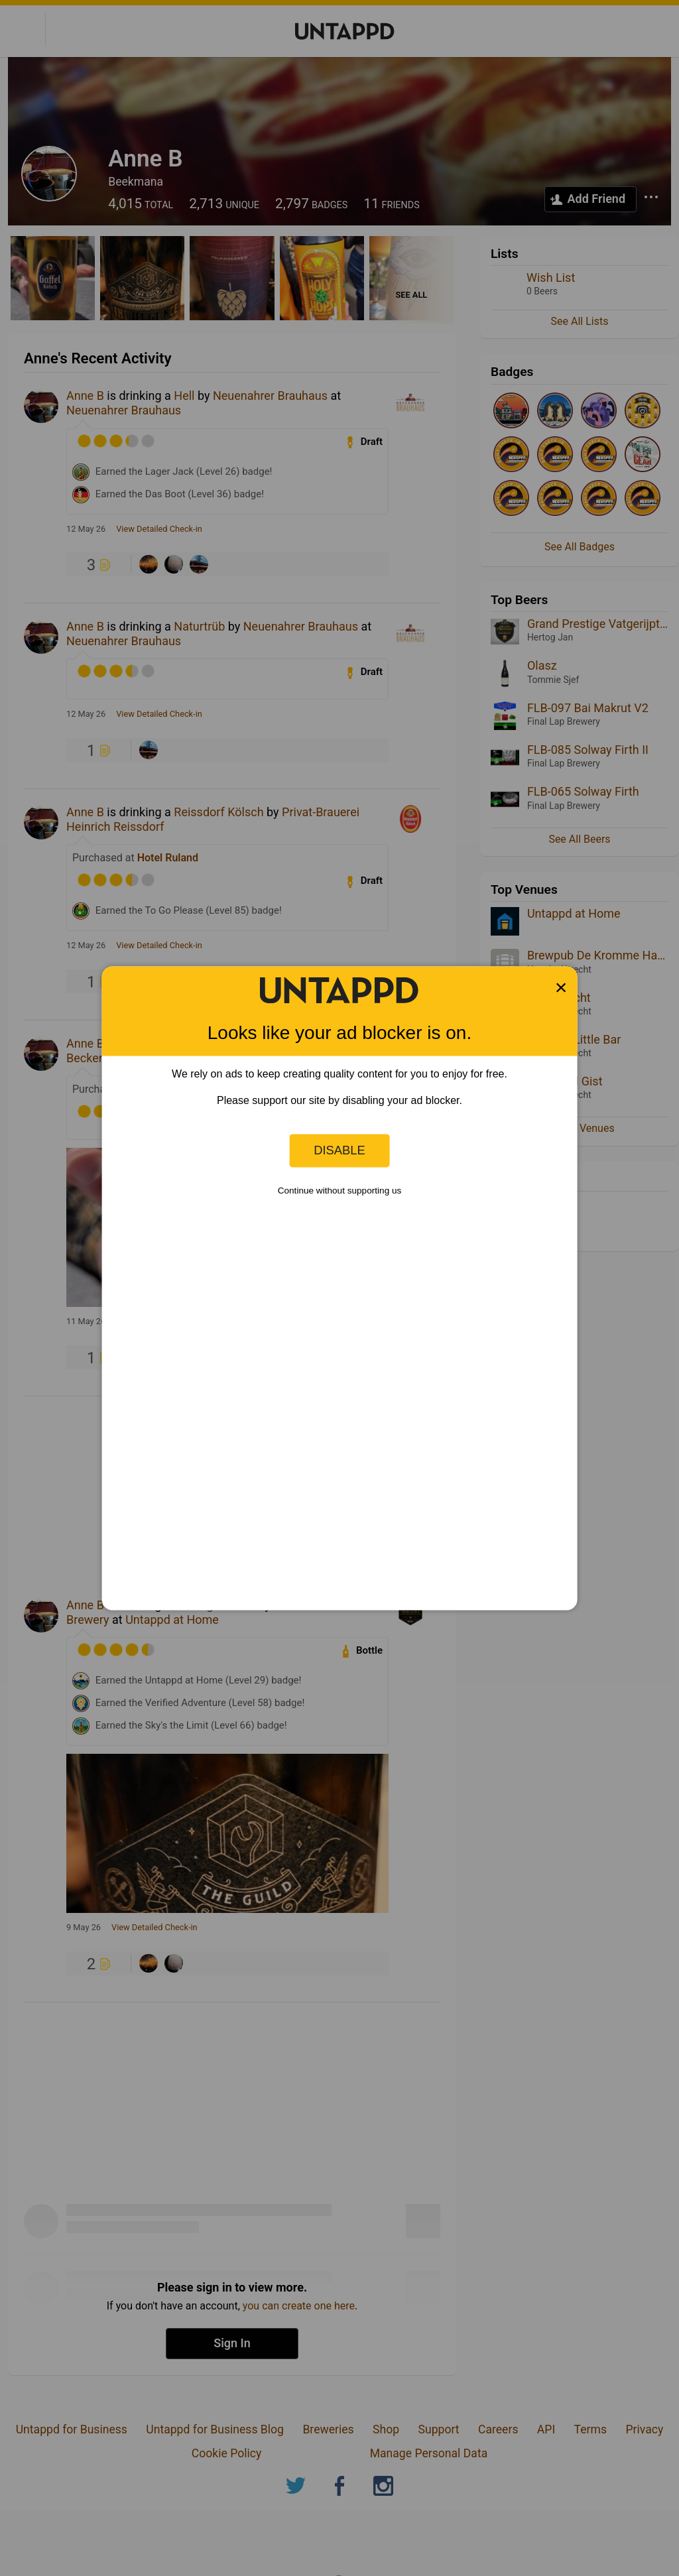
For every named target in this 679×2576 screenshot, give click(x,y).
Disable (339, 1150)
